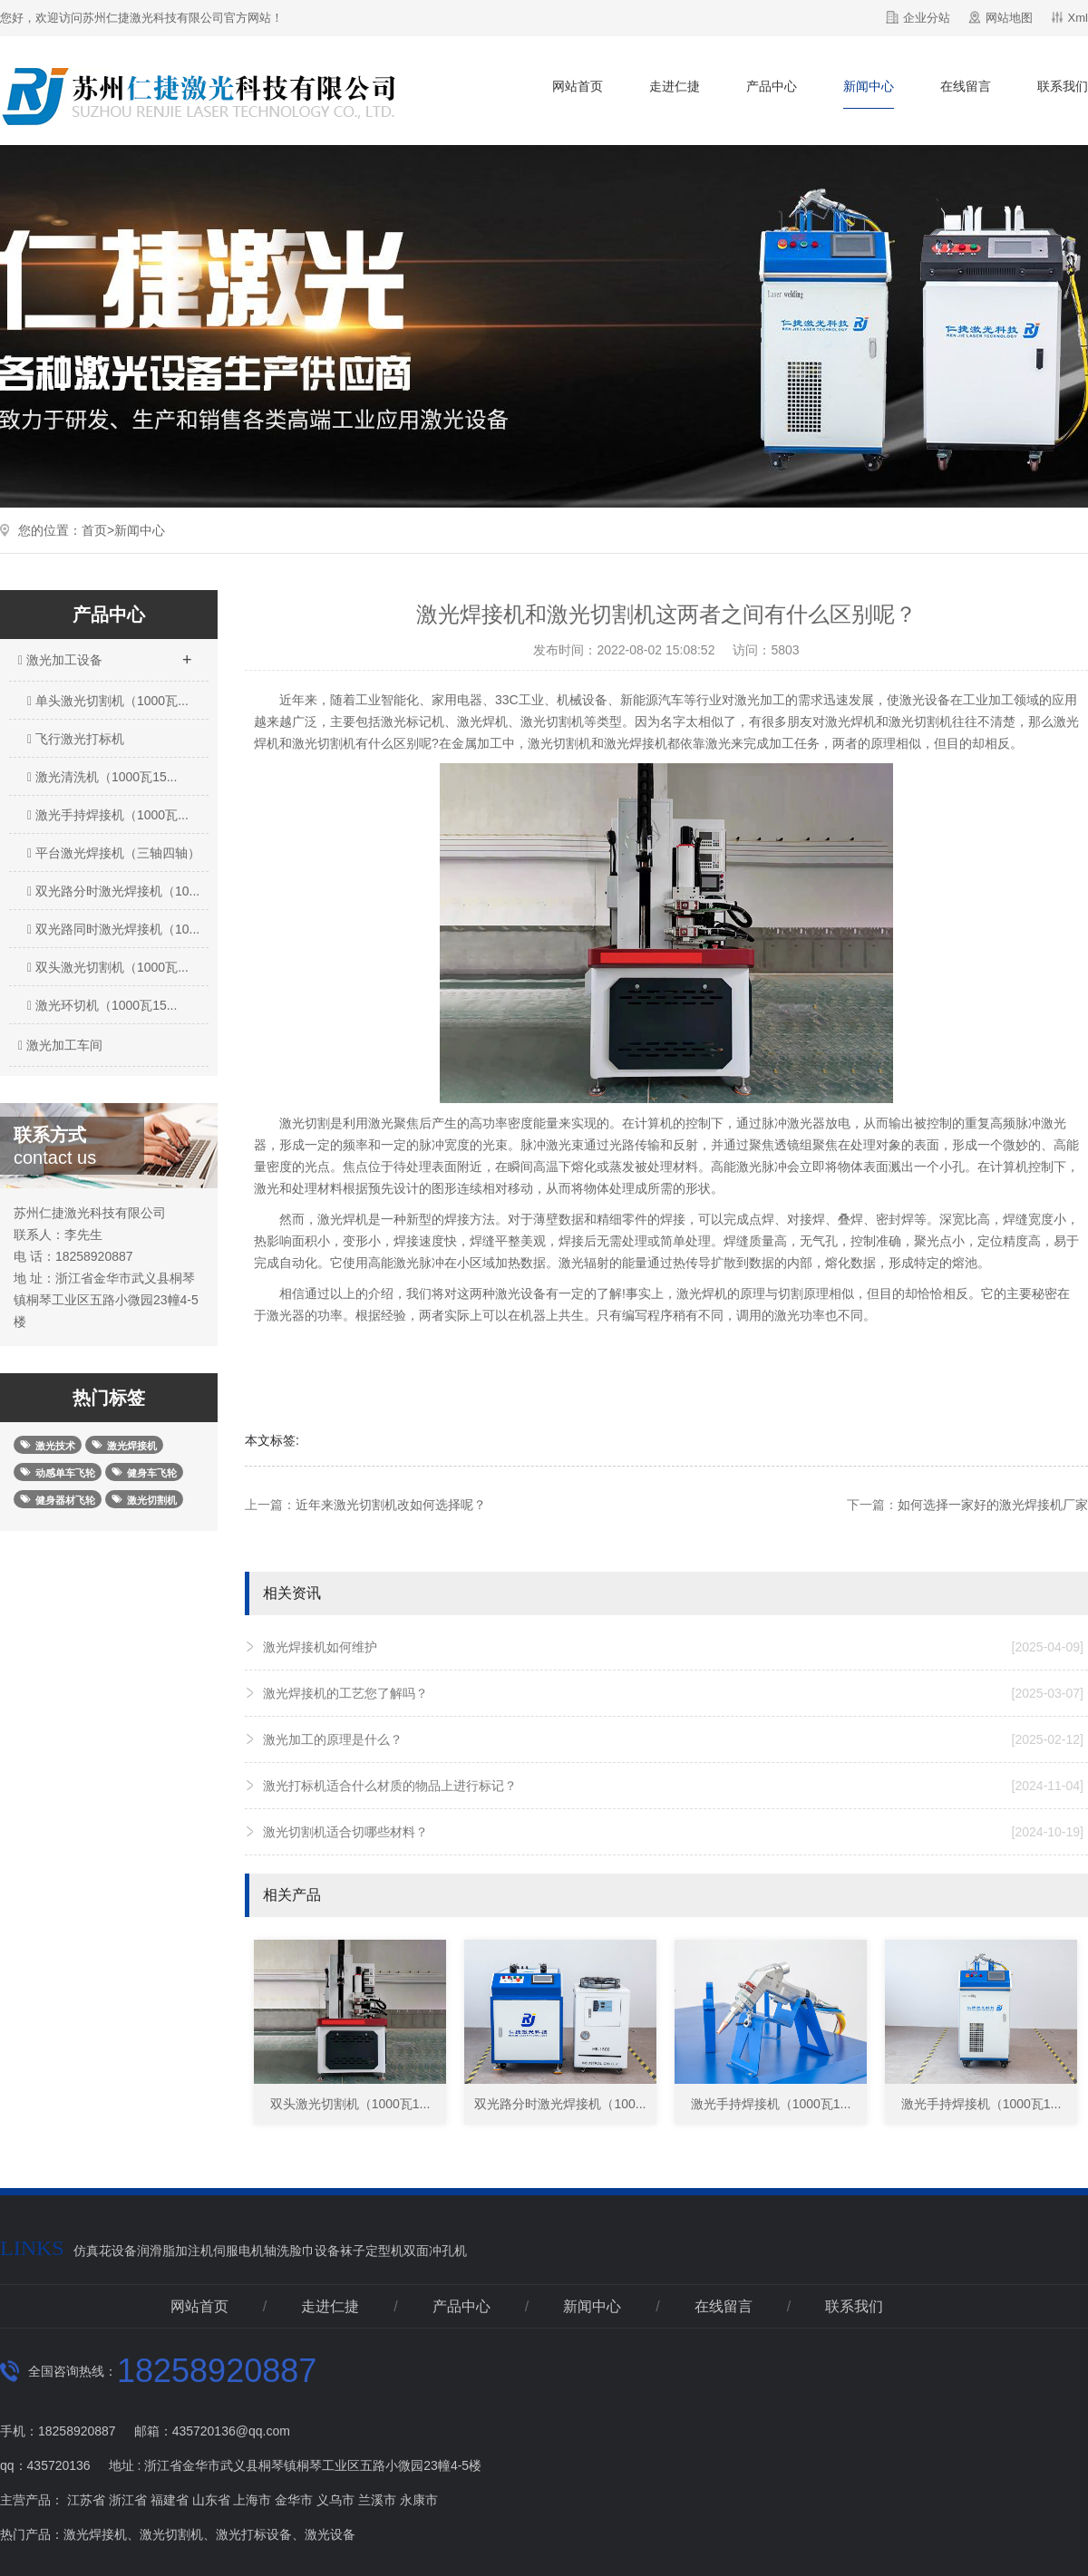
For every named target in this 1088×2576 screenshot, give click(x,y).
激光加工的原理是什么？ (673, 1739)
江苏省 (86, 2500)
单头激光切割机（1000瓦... (108, 700)
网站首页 (577, 86)
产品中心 (771, 86)
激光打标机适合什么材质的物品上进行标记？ (673, 1785)
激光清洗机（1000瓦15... (102, 777)
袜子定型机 (371, 2250)
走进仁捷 (674, 86)
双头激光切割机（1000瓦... (108, 967)
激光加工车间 (58, 1045)
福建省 (170, 2500)
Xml (1078, 17)
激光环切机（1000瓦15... (102, 1005)
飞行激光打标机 (75, 738)
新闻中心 (868, 86)
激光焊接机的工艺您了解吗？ (673, 1693)
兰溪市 (377, 2500)
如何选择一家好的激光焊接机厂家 (993, 1504)
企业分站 (926, 17)
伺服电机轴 (245, 2250)
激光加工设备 (104, 654)
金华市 (294, 2500)
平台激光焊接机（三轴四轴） (113, 853)
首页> (98, 530)
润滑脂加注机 (175, 2250)
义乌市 (335, 2500)
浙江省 (128, 2500)
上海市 (252, 2500)
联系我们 (1062, 86)
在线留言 (965, 86)
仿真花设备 (105, 2250)
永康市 (419, 2500)
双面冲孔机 (435, 2250)
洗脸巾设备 (308, 2250)
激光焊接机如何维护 (673, 1647)
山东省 (211, 2500)
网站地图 (1009, 17)
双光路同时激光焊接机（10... (113, 929)
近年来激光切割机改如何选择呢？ (391, 1504)
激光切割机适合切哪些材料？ (673, 1832)
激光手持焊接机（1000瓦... (108, 815)
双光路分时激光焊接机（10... (113, 891)
